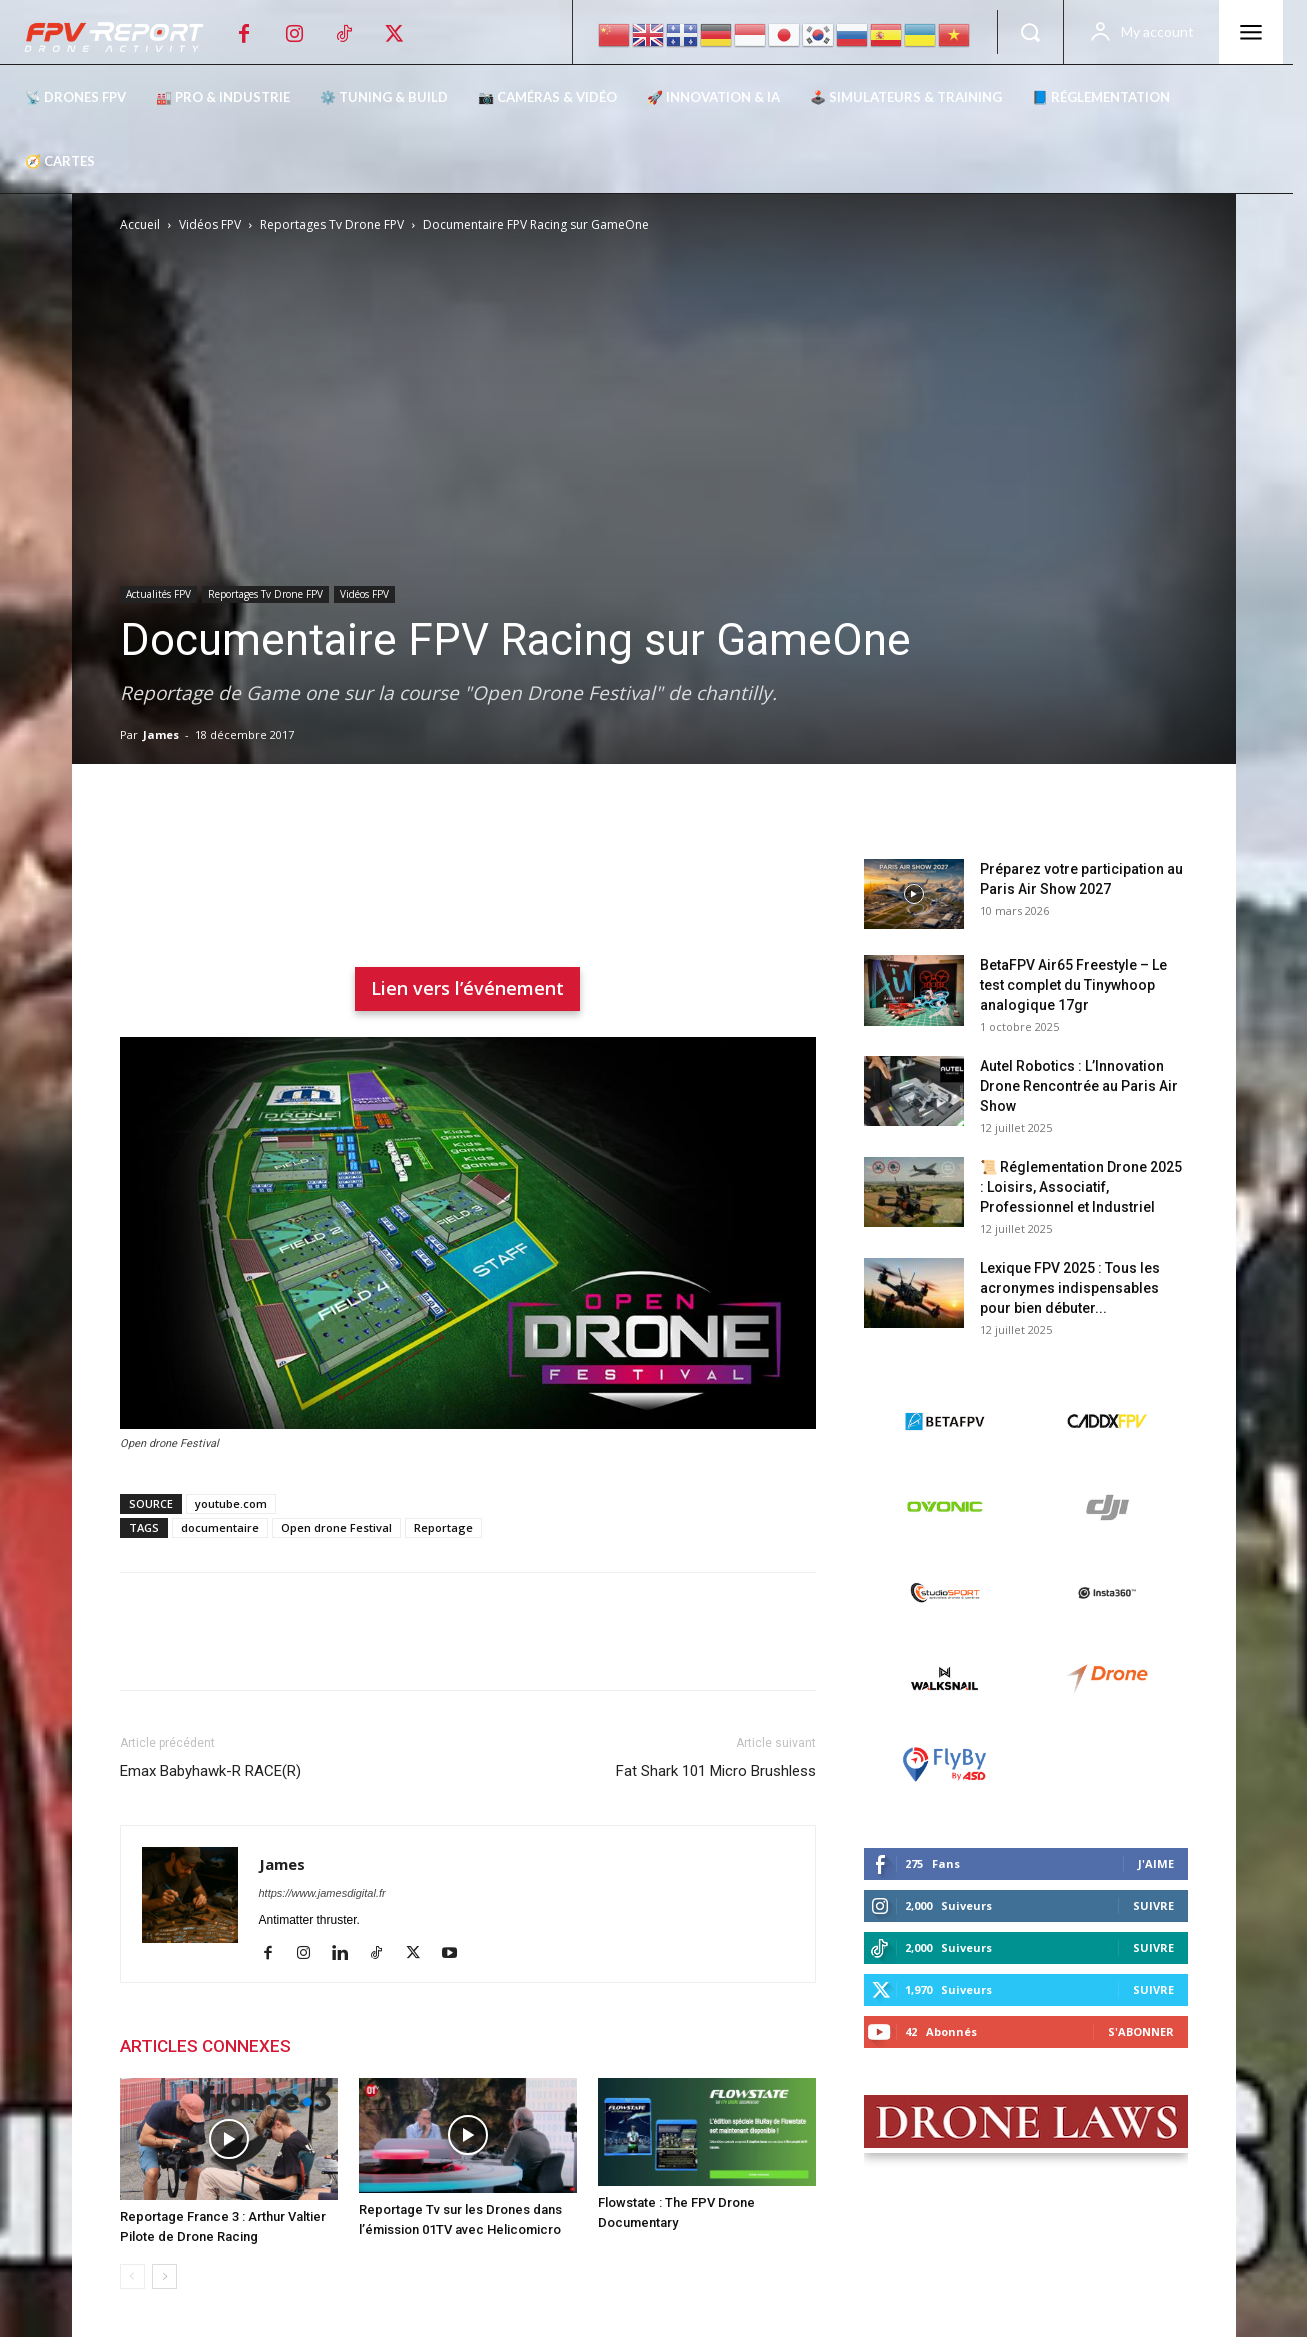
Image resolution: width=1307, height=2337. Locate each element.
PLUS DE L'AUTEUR (385, 2046)
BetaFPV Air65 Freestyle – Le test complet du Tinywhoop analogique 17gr (1073, 985)
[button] (1030, 32)
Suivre (1153, 1905)
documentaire (220, 1527)
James (161, 734)
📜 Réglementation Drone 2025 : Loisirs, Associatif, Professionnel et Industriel (1081, 1187)
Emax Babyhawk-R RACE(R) (210, 1771)
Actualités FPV (158, 594)
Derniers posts (920, 827)
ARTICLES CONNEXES (205, 2046)
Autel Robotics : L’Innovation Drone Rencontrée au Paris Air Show (1079, 1086)
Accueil (140, 224)
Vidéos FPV (210, 224)
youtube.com (231, 1503)
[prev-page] (132, 2276)
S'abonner (1141, 2031)
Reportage (443, 1527)
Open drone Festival (336, 1527)
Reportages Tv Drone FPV (332, 224)
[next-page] (164, 2276)
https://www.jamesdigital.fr (322, 1893)
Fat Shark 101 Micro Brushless (716, 1771)
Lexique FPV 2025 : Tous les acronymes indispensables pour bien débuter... (1070, 1288)
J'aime (1156, 1863)
